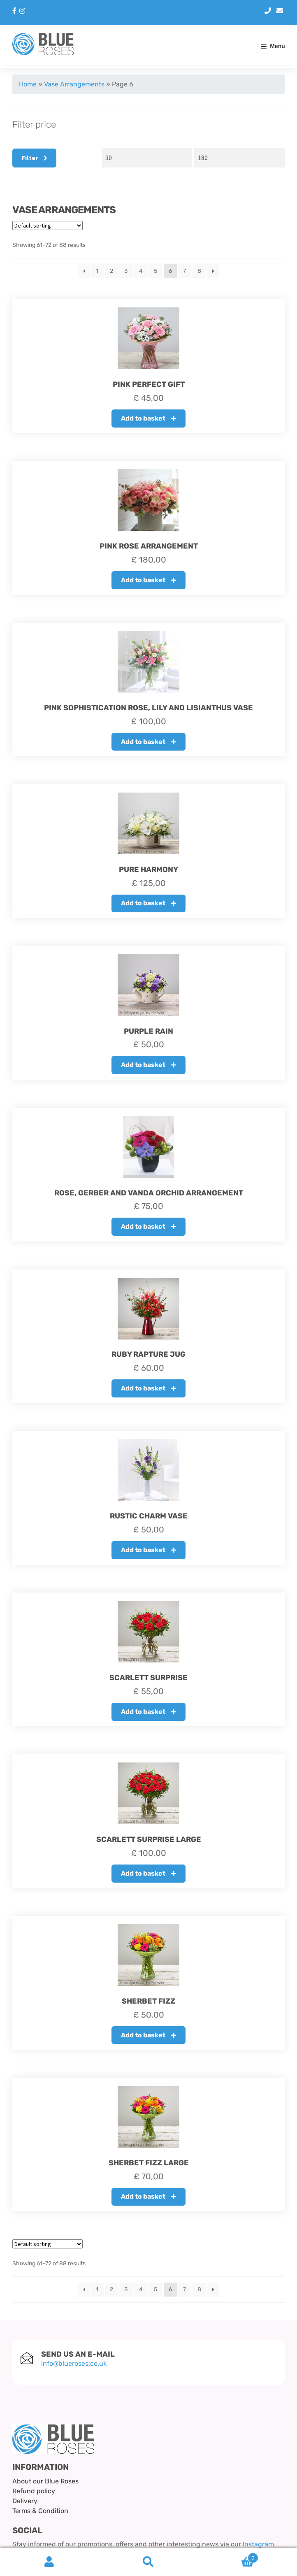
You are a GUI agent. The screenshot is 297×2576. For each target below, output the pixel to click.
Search (148, 2562)
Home (28, 84)
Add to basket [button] (143, 418)
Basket (228, 2556)
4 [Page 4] (141, 270)
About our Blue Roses (45, 2481)
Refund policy (33, 2491)
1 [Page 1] (97, 270)
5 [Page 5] (155, 270)
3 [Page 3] (126, 270)
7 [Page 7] (184, 270)
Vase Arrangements (74, 84)
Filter (30, 157)
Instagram (258, 2544)
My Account (49, 2562)
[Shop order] (47, 225)
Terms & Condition (40, 2511)
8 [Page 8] (199, 270)
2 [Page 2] (111, 270)
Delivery (24, 2501)
